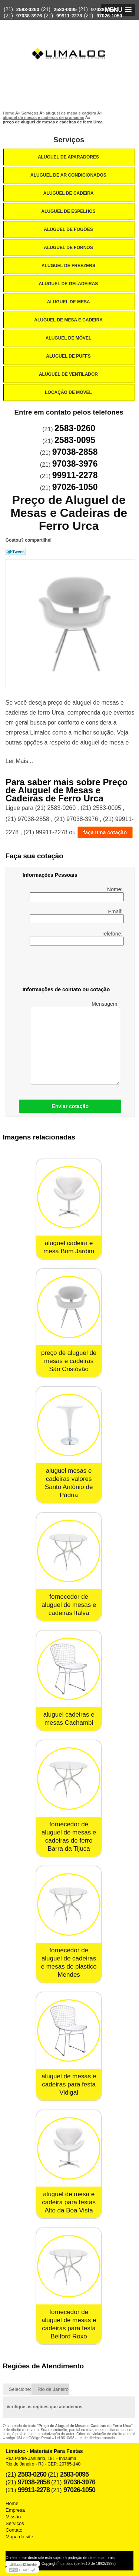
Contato (14, 2530)
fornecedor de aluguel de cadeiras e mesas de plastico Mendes (69, 1962)
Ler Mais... (19, 761)
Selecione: (20, 2389)
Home (12, 2503)
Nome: (77, 893)
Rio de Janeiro (53, 2389)
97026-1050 (109, 15)
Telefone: (77, 938)
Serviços (68, 140)
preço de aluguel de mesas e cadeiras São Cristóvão (68, 1361)
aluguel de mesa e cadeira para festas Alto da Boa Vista (69, 2202)
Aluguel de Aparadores (69, 157)
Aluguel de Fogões (69, 229)
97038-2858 (104, 9)
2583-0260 (27, 9)
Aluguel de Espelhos (69, 211)
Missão (13, 2516)
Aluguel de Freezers (69, 265)
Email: (77, 916)
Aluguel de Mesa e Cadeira (69, 320)
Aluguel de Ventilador (69, 374)
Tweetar (16, 551)
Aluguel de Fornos (69, 247)
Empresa (15, 2510)
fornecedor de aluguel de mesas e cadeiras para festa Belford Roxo (69, 2324)
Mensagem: (75, 1043)
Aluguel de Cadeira (69, 193)
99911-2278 (69, 15)
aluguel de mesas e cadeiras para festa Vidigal (69, 2084)
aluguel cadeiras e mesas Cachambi (69, 1718)
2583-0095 (65, 9)
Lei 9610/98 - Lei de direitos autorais (85, 2438)
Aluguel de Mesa (69, 301)
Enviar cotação (70, 1106)
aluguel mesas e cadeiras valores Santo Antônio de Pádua (69, 1483)
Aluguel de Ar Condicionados (68, 175)
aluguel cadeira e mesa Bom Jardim (68, 1247)
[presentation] (69, 967)
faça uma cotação (105, 832)
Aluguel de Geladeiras (69, 283)
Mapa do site (19, 2536)
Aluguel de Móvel (69, 338)
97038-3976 (29, 15)
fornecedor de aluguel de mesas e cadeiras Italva (69, 1604)
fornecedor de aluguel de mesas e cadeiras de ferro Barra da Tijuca (69, 1836)
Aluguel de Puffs (69, 356)
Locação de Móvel (69, 392)
